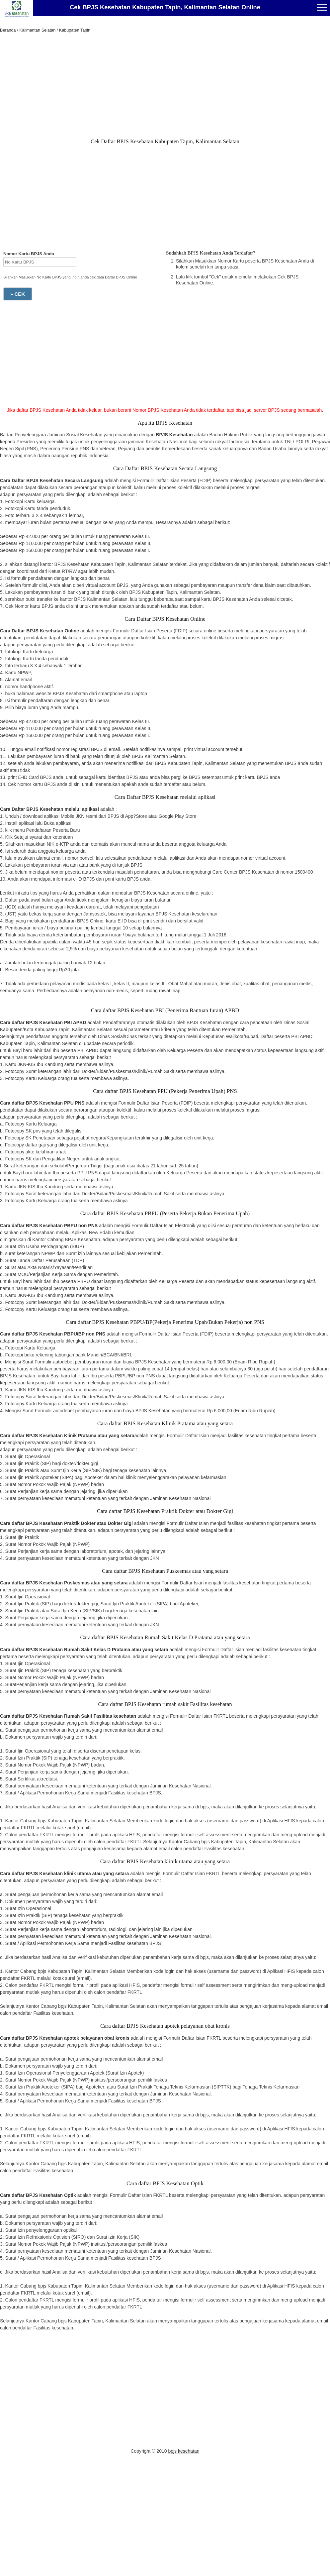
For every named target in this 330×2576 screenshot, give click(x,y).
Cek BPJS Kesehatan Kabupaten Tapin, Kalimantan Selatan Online (165, 7)
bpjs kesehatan (183, 2451)
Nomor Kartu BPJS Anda (28, 253)
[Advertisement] (165, 86)
